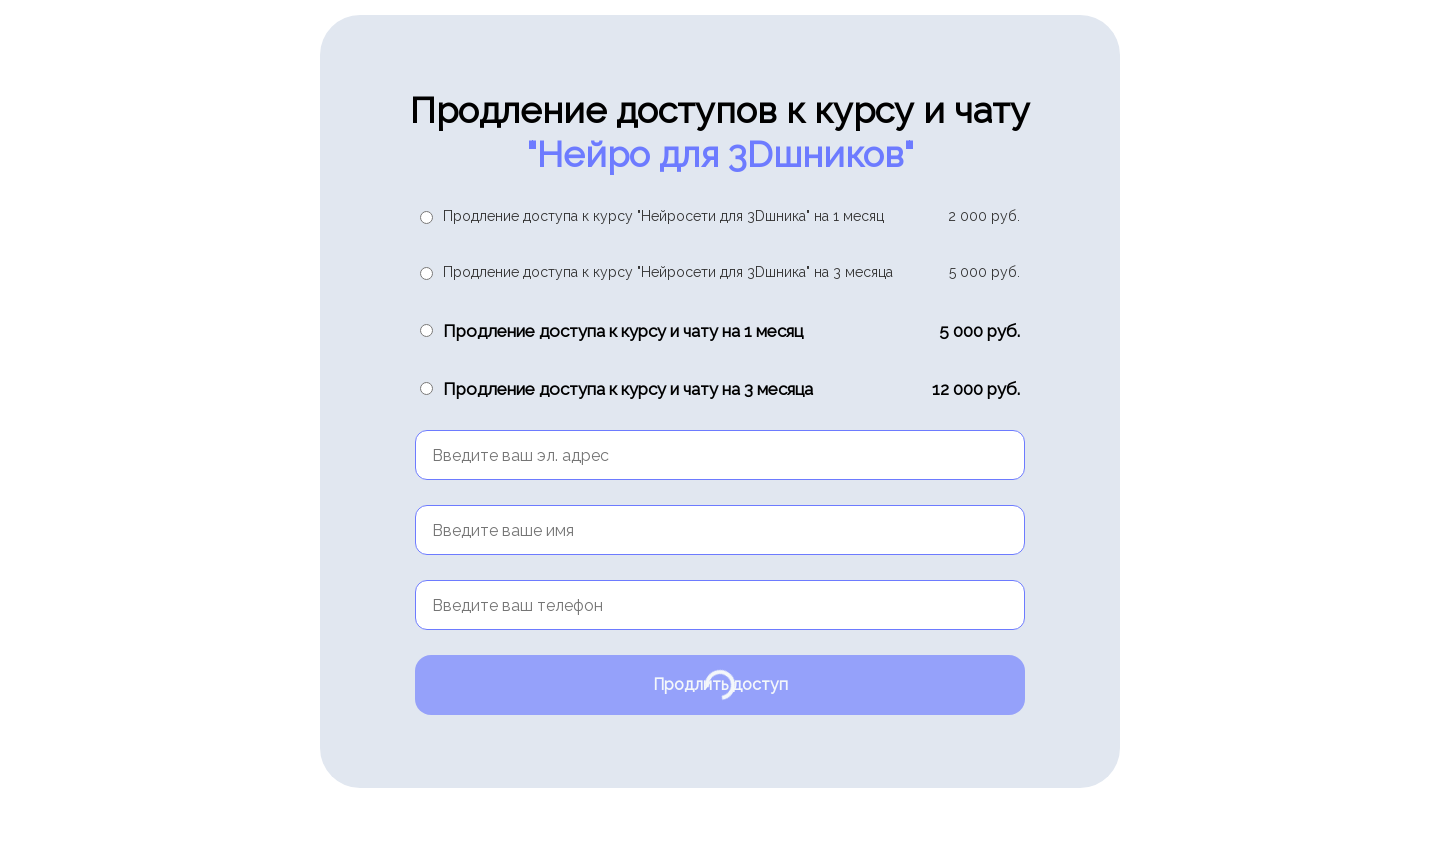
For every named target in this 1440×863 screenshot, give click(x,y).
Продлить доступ (720, 684)
